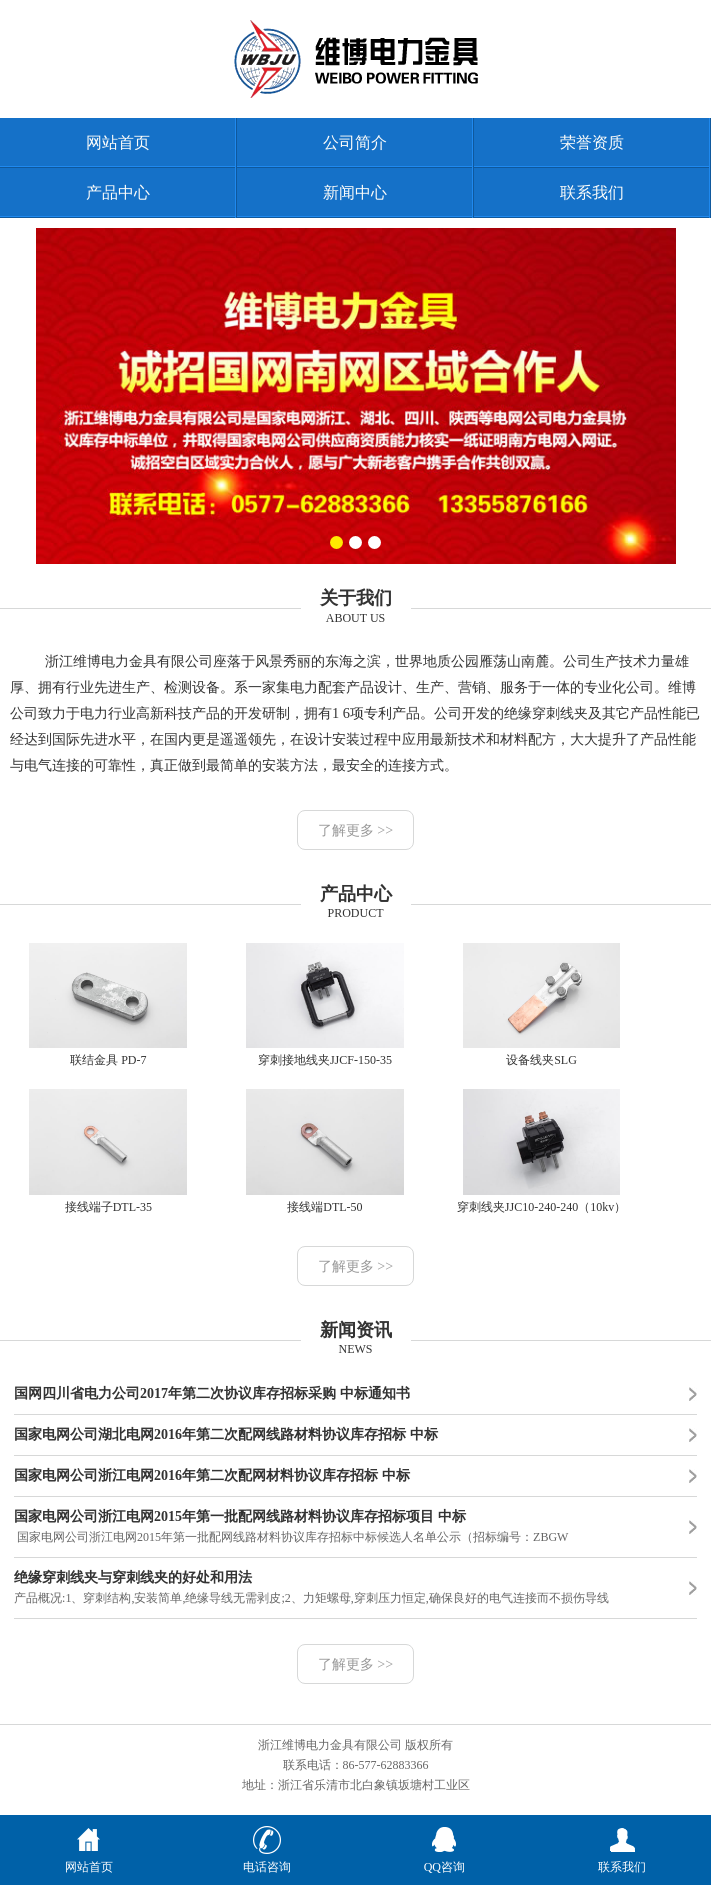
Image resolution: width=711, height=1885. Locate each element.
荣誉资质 (592, 142)
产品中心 (118, 192)
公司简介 (355, 142)
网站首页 (118, 142)
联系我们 (592, 192)
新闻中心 (355, 192)
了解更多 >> (355, 830)
